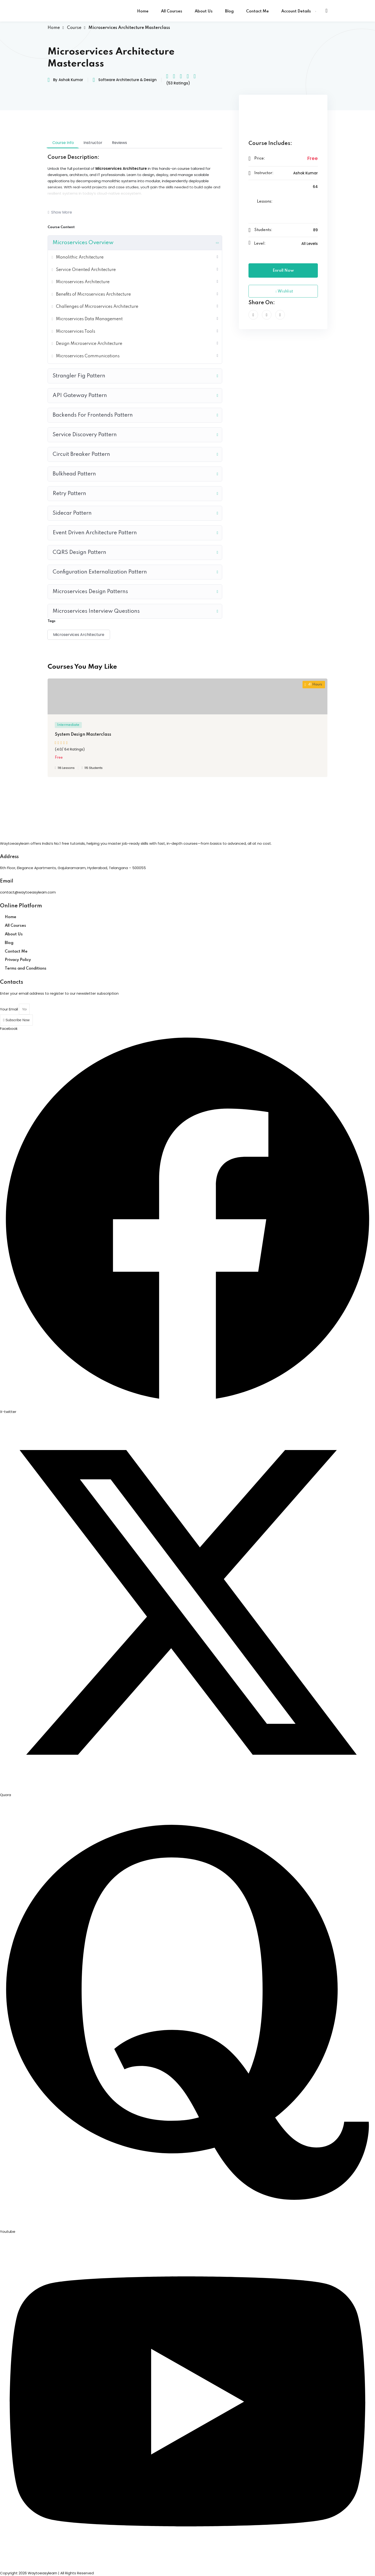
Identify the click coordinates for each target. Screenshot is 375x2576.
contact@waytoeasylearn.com (28, 892)
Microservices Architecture (78, 634)
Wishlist (283, 292)
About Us (204, 11)
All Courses (171, 11)
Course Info (63, 142)
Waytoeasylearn (42, 2573)
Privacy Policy (18, 960)
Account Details (296, 11)
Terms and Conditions (25, 968)
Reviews (119, 142)
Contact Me (257, 11)
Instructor (92, 142)
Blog (229, 11)
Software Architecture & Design (127, 79)
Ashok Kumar (71, 79)
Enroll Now (283, 271)
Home (143, 11)
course (183, 168)
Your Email (9, 1009)
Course (74, 28)
